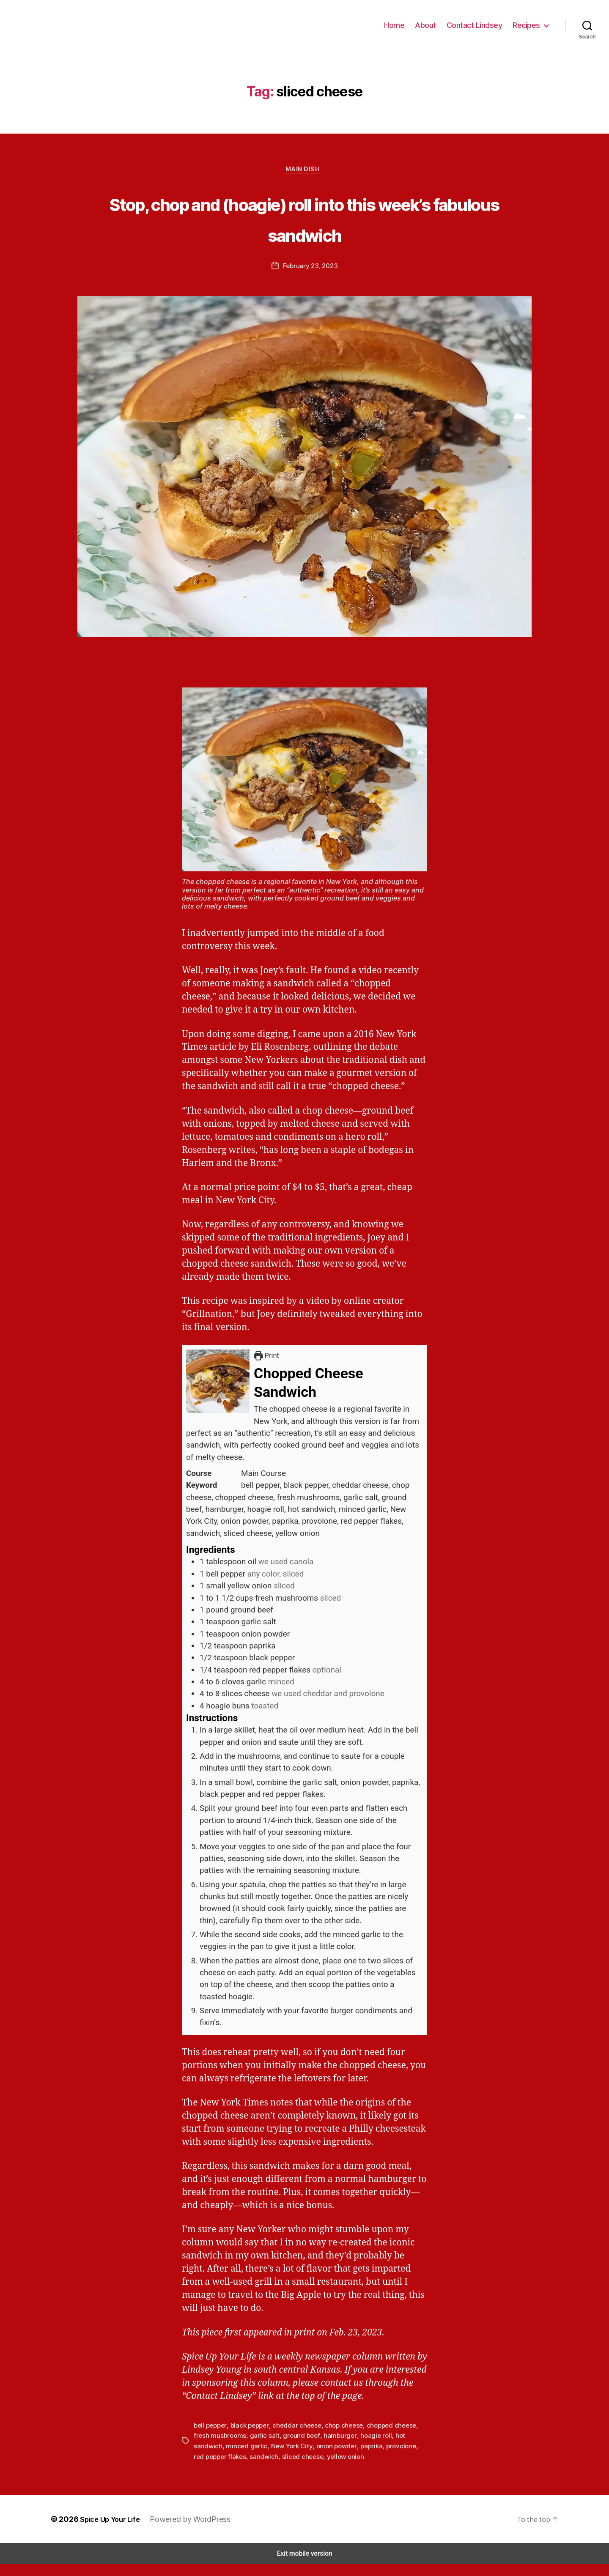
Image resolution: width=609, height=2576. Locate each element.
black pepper (247, 2438)
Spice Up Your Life (109, 2531)
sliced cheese (264, 2468)
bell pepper (209, 2438)
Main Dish (304, 182)
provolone (361, 2458)
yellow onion (306, 2468)
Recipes (527, 30)
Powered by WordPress (190, 2531)
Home (402, 30)
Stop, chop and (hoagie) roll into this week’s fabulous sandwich (304, 230)
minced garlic (213, 2458)
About (432, 30)
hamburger (316, 2448)
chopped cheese (384, 2438)
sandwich (228, 2468)
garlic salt (245, 2448)
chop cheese (338, 2438)
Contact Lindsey (478, 30)
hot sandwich (388, 2448)
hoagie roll (351, 2448)
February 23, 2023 (310, 278)
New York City (256, 2458)
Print (268, 1369)
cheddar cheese (293, 2438)
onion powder (298, 2458)
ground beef (279, 2448)
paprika (332, 2458)
